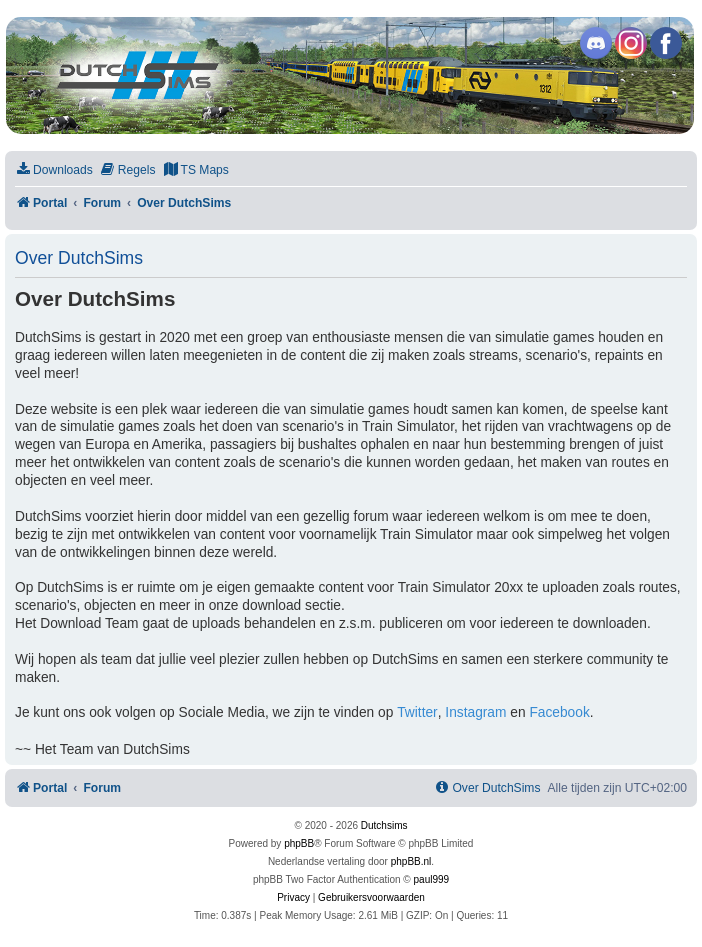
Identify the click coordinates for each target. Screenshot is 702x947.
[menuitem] (54, 170)
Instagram (475, 712)
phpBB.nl (411, 861)
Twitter (417, 712)
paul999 (432, 879)
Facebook (559, 712)
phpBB (299, 843)
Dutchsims (384, 825)
